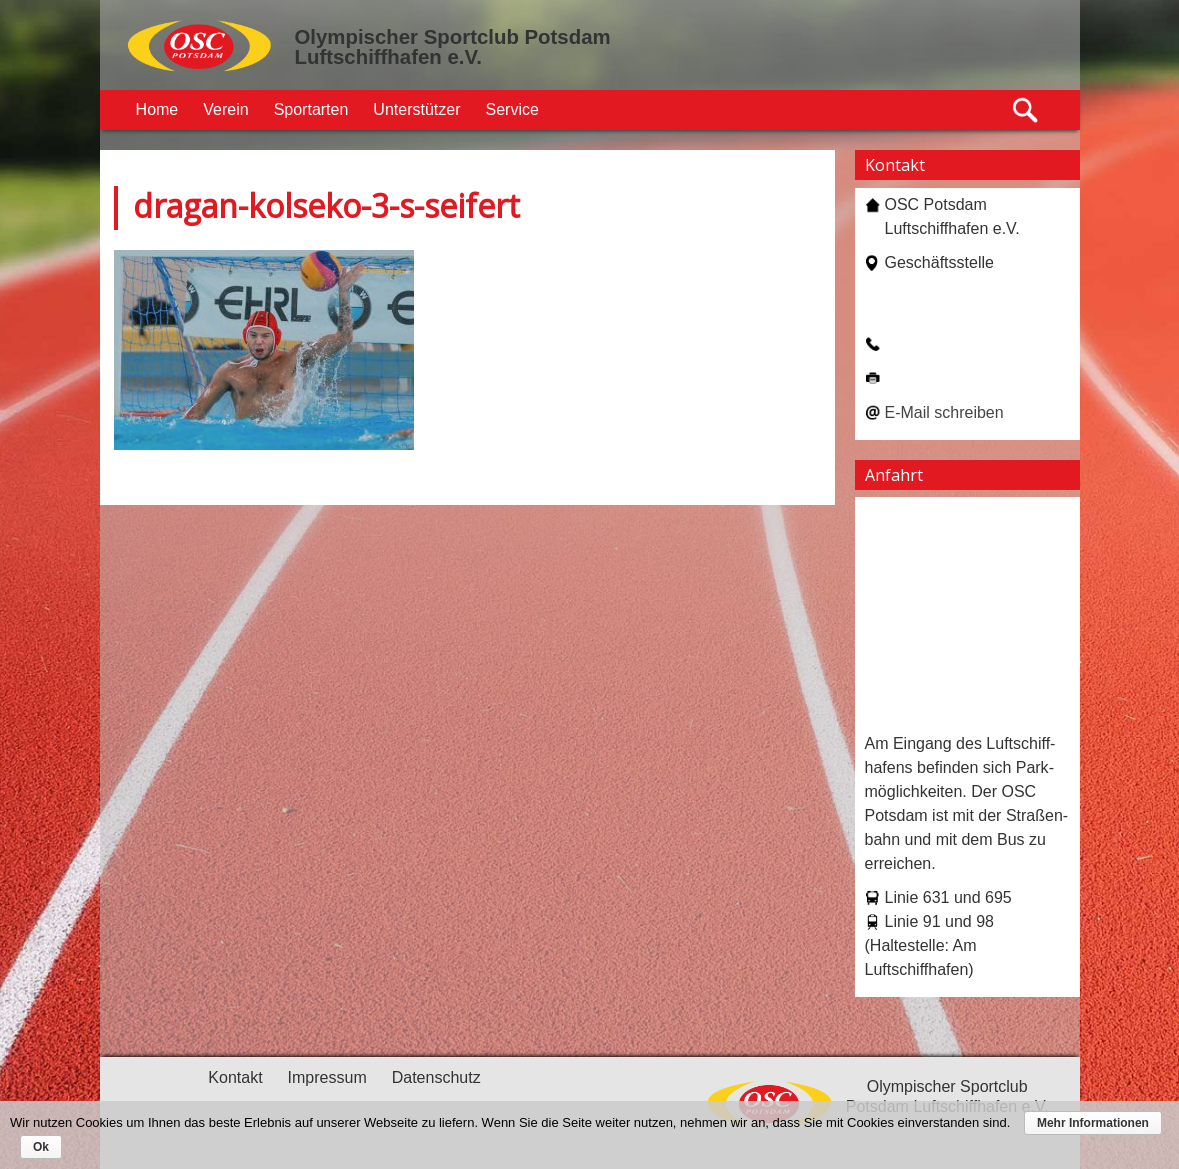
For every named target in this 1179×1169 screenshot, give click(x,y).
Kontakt (235, 1077)
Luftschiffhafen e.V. (388, 57)
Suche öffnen (1026, 110)
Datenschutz (436, 1077)
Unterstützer (416, 109)
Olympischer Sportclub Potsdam (453, 37)
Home (157, 109)
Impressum (327, 1077)
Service (512, 109)
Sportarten (311, 109)
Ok (41, 1147)
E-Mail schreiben (944, 412)
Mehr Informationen (1093, 1123)
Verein (225, 109)
